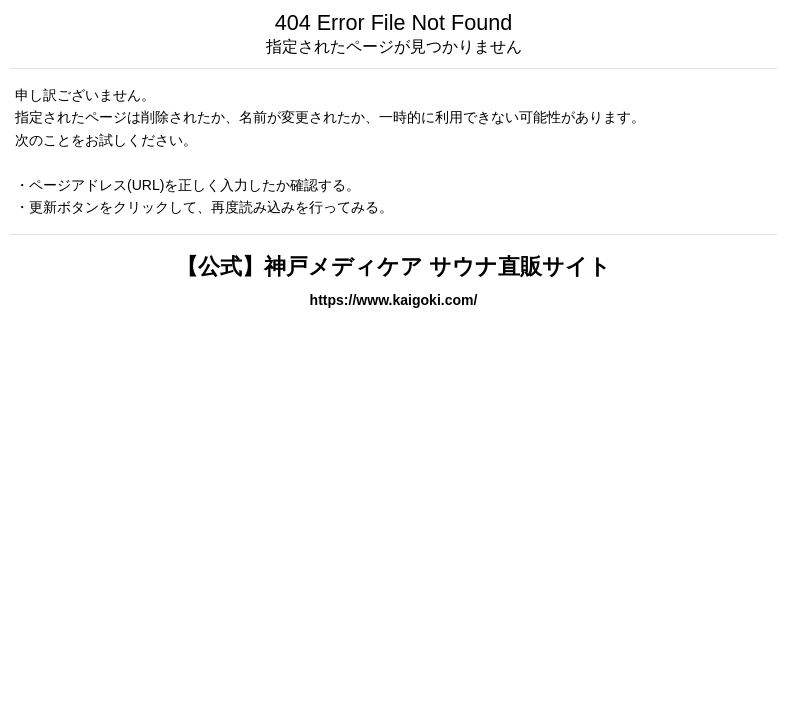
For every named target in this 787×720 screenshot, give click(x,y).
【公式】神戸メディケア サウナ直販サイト (404, 266)
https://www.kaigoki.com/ (394, 300)
